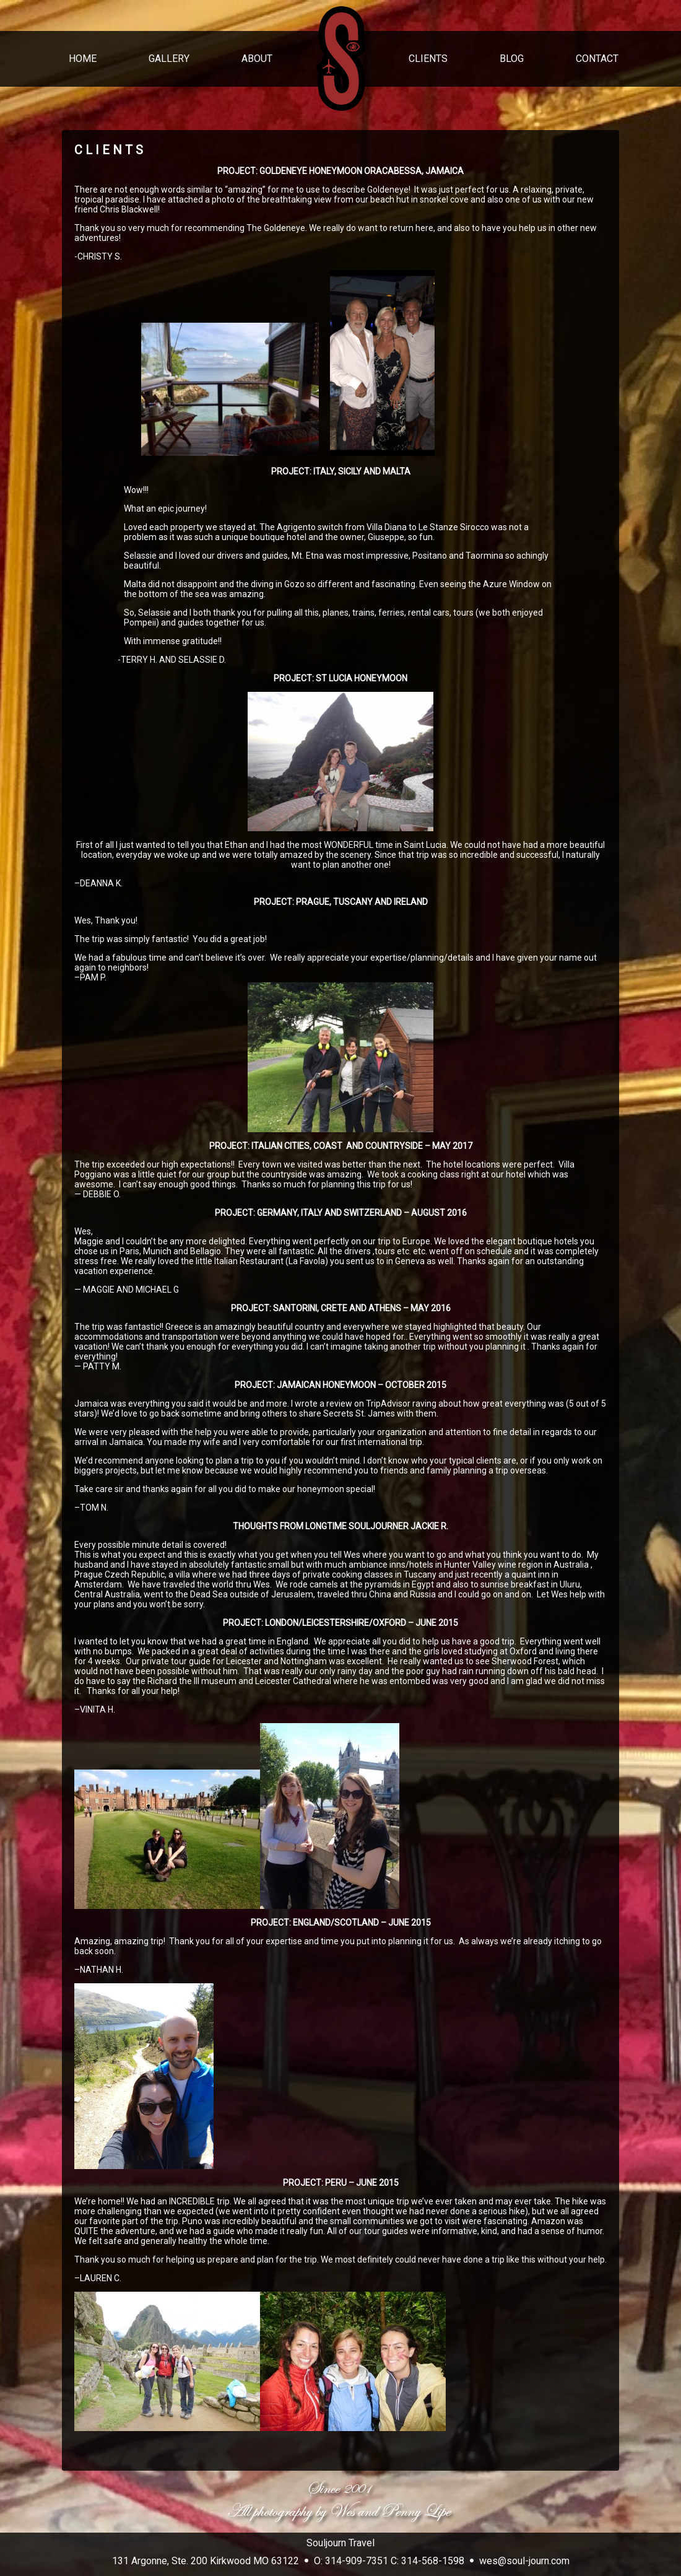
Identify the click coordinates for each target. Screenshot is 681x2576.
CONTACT (597, 58)
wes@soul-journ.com (524, 2561)
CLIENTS (428, 58)
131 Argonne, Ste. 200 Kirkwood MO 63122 (205, 2561)
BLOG (512, 58)
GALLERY (169, 58)
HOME (83, 58)
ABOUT (256, 58)
